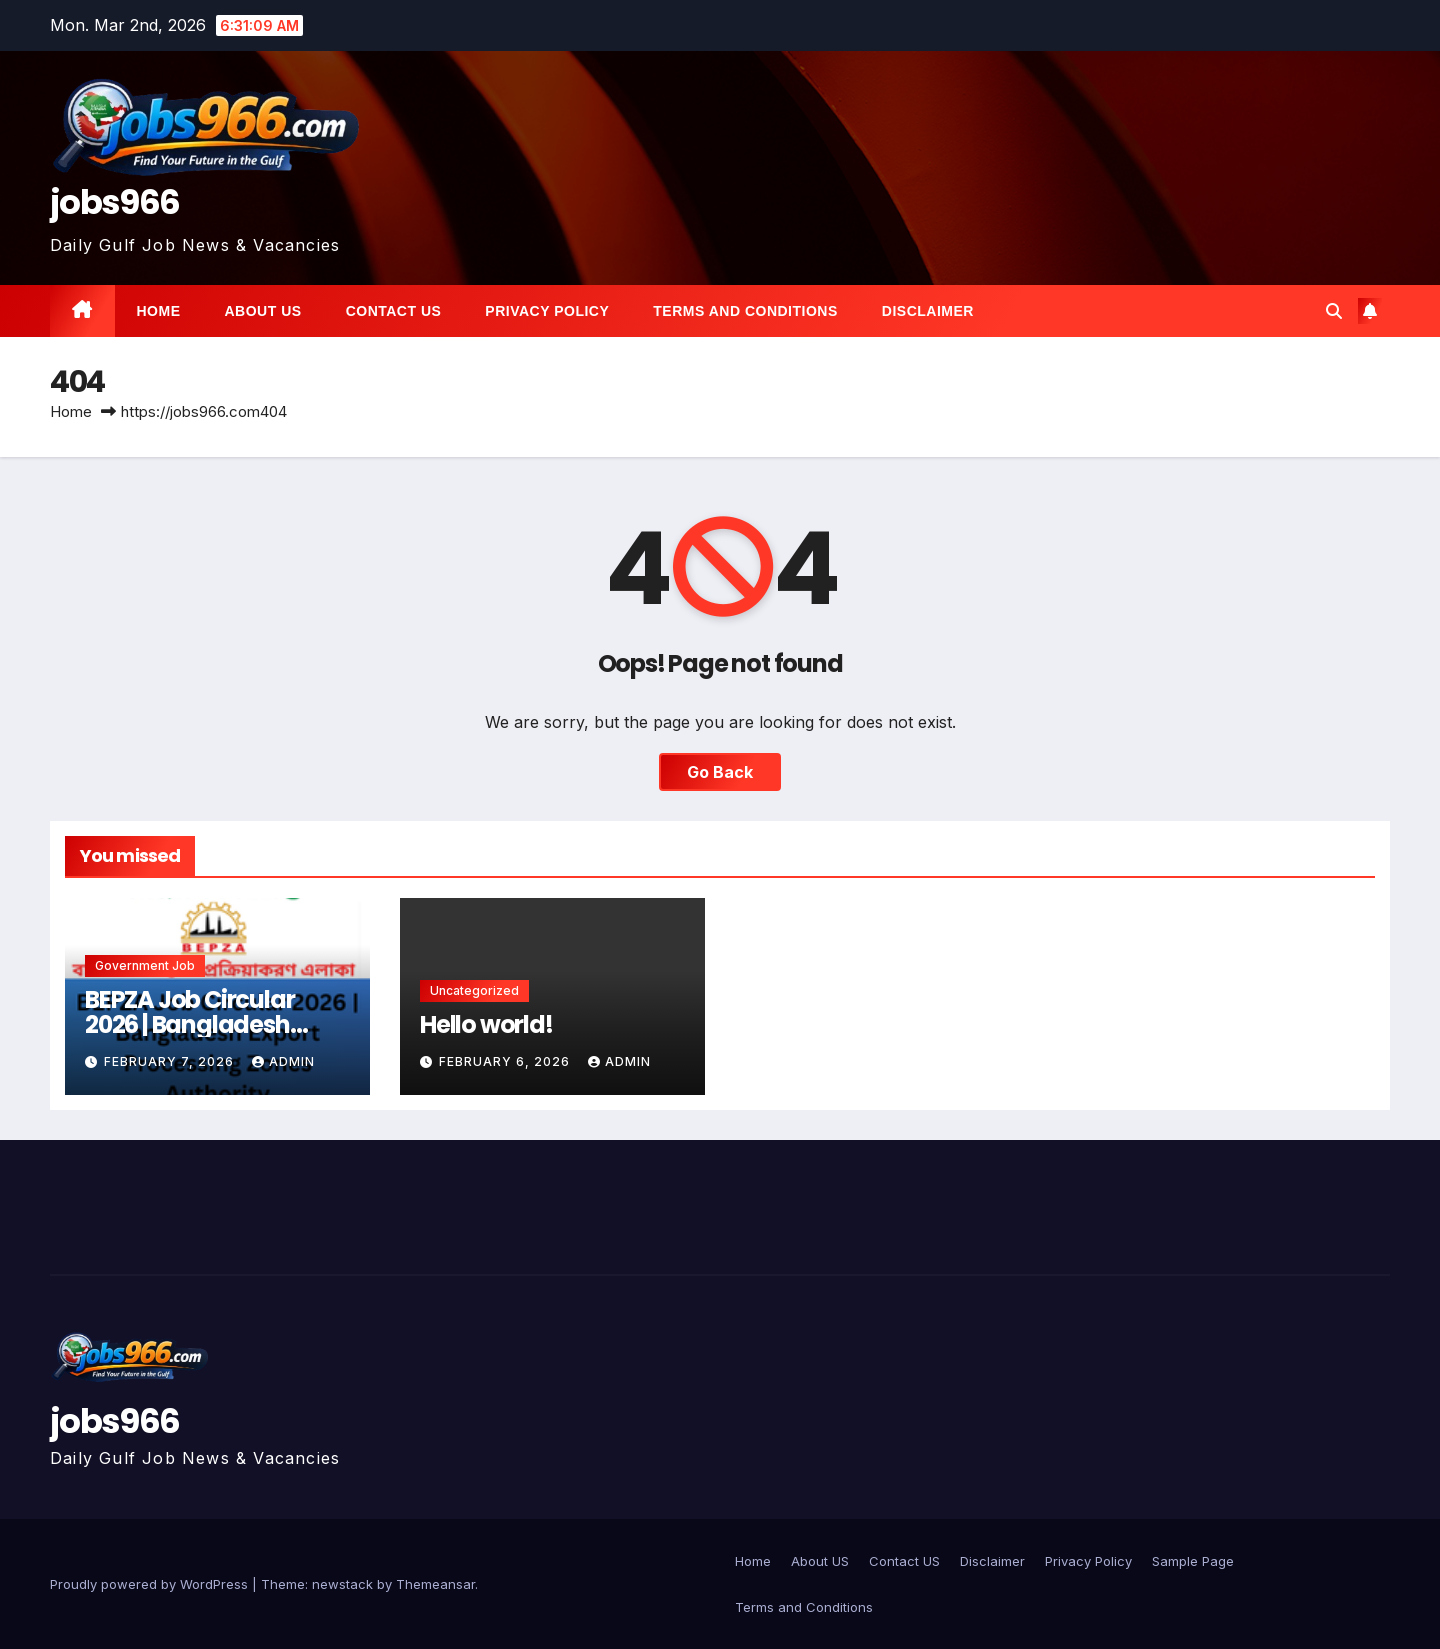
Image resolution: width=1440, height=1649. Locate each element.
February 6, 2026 (506, 1061)
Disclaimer (928, 311)
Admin (283, 1061)
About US (263, 311)
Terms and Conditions (745, 311)
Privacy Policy (547, 311)
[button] (1334, 311)
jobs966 (114, 202)
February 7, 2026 (171, 1061)
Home (159, 311)
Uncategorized (474, 990)
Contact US (394, 311)
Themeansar (435, 1584)
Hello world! (486, 1024)
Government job (145, 965)
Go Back (720, 772)
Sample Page (1193, 1561)
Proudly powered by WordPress (151, 1584)
